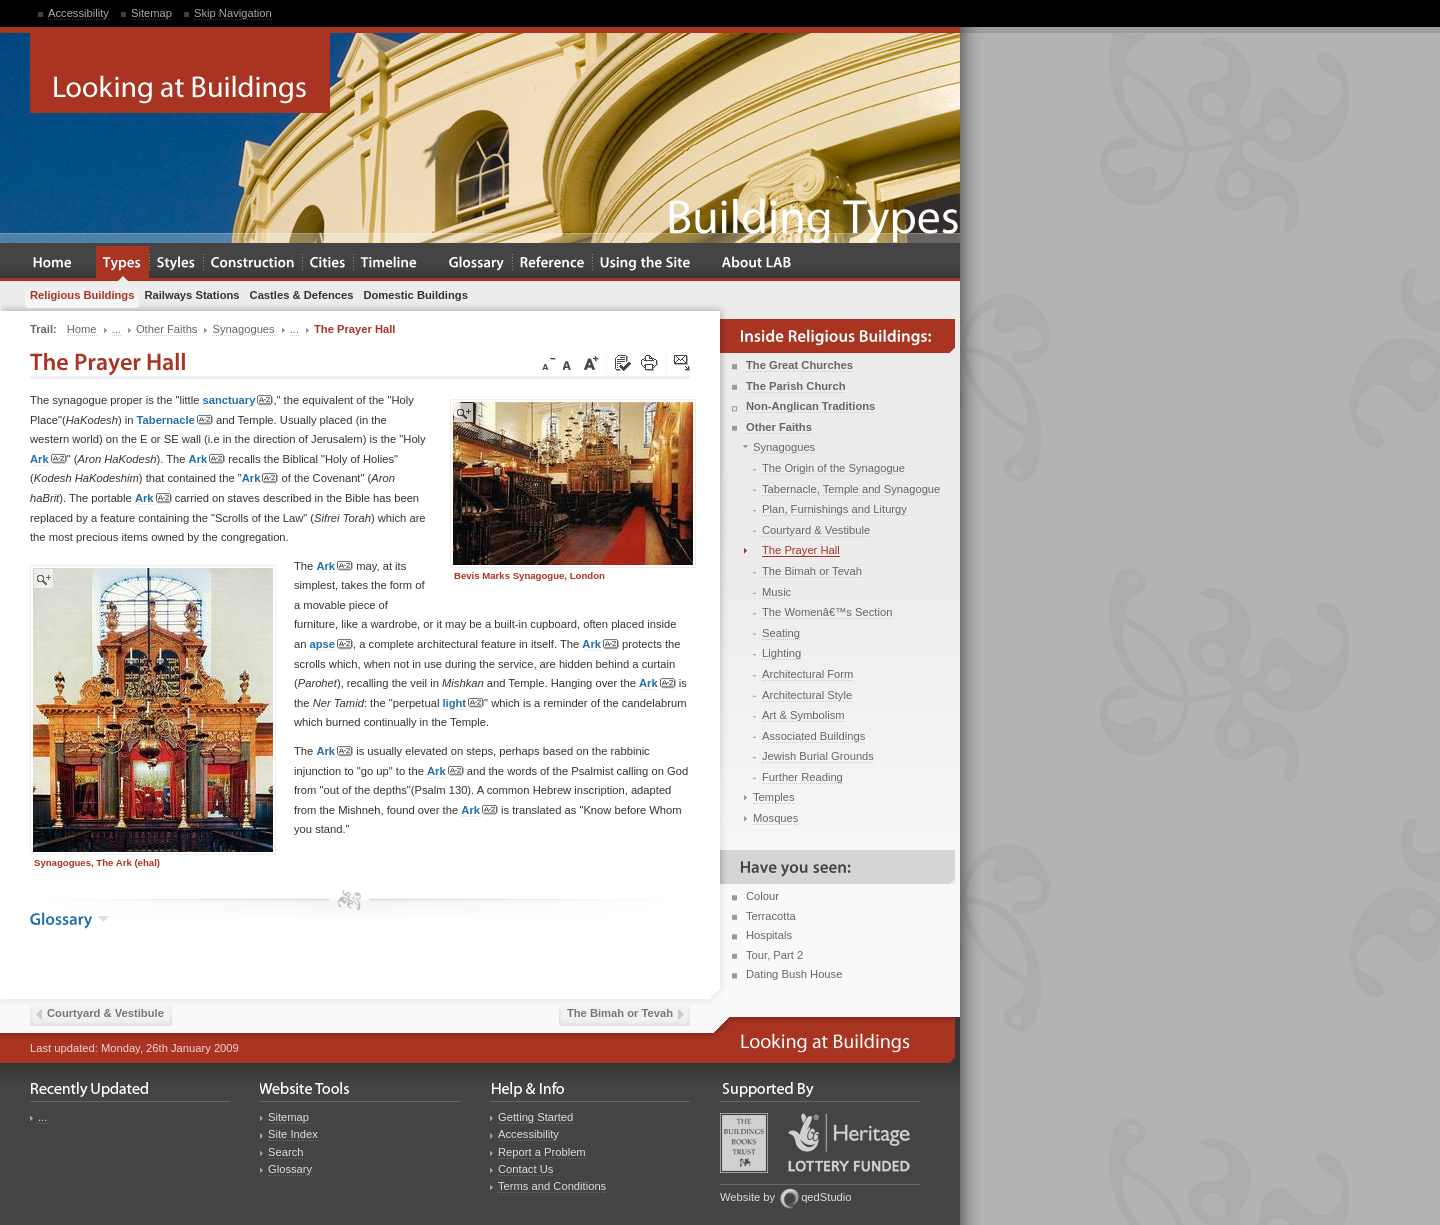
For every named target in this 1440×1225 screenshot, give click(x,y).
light (463, 703)
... (42, 1117)
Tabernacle (175, 420)
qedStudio (826, 1197)
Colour (762, 896)
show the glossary (103, 919)
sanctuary (238, 400)
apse (332, 644)
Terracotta (771, 916)
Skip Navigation (233, 13)
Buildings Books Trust (744, 1143)
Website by (747, 1197)
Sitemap (151, 13)
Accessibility (78, 13)
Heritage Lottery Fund (849, 1142)
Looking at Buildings (180, 73)
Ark (48, 459)
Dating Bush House (794, 974)
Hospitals (769, 935)
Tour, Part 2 (774, 955)
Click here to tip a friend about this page (683, 364)
